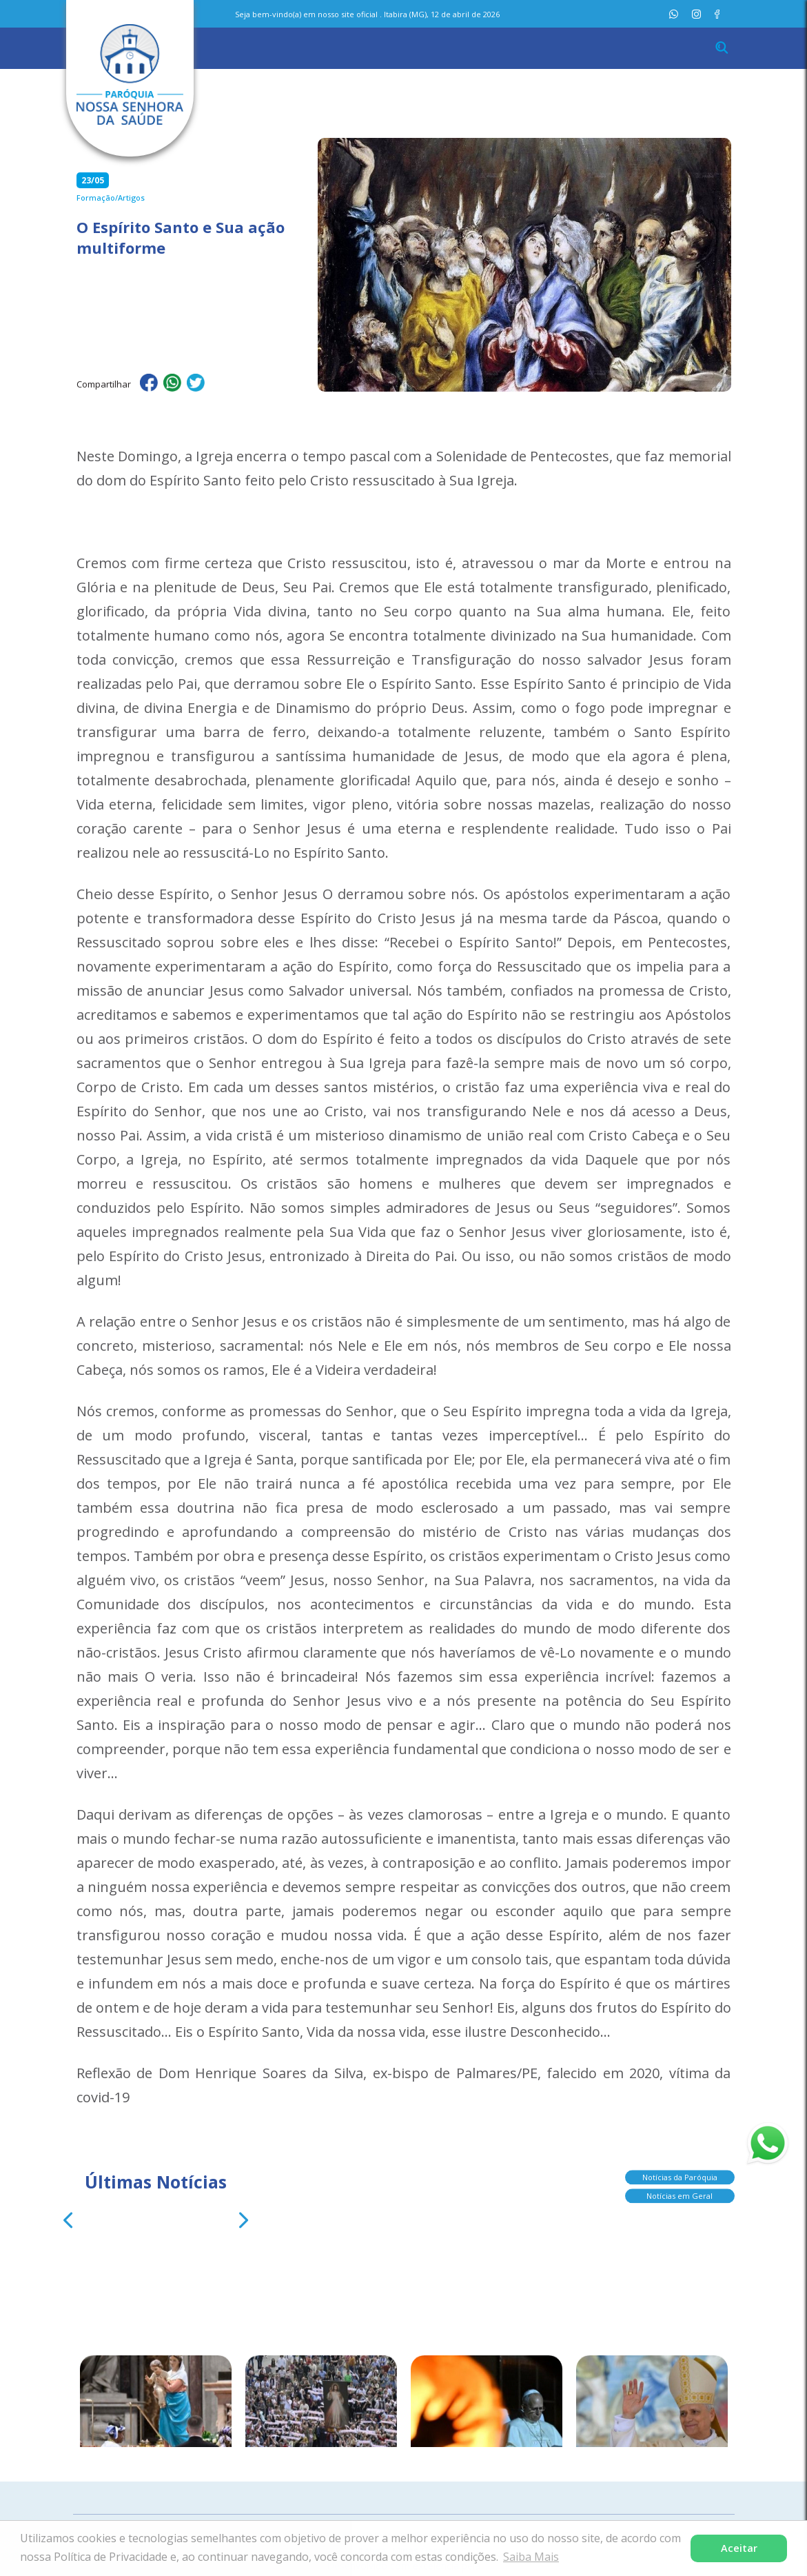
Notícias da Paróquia (679, 2173)
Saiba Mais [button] (531, 2556)
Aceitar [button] (739, 2548)
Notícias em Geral (679, 2191)
